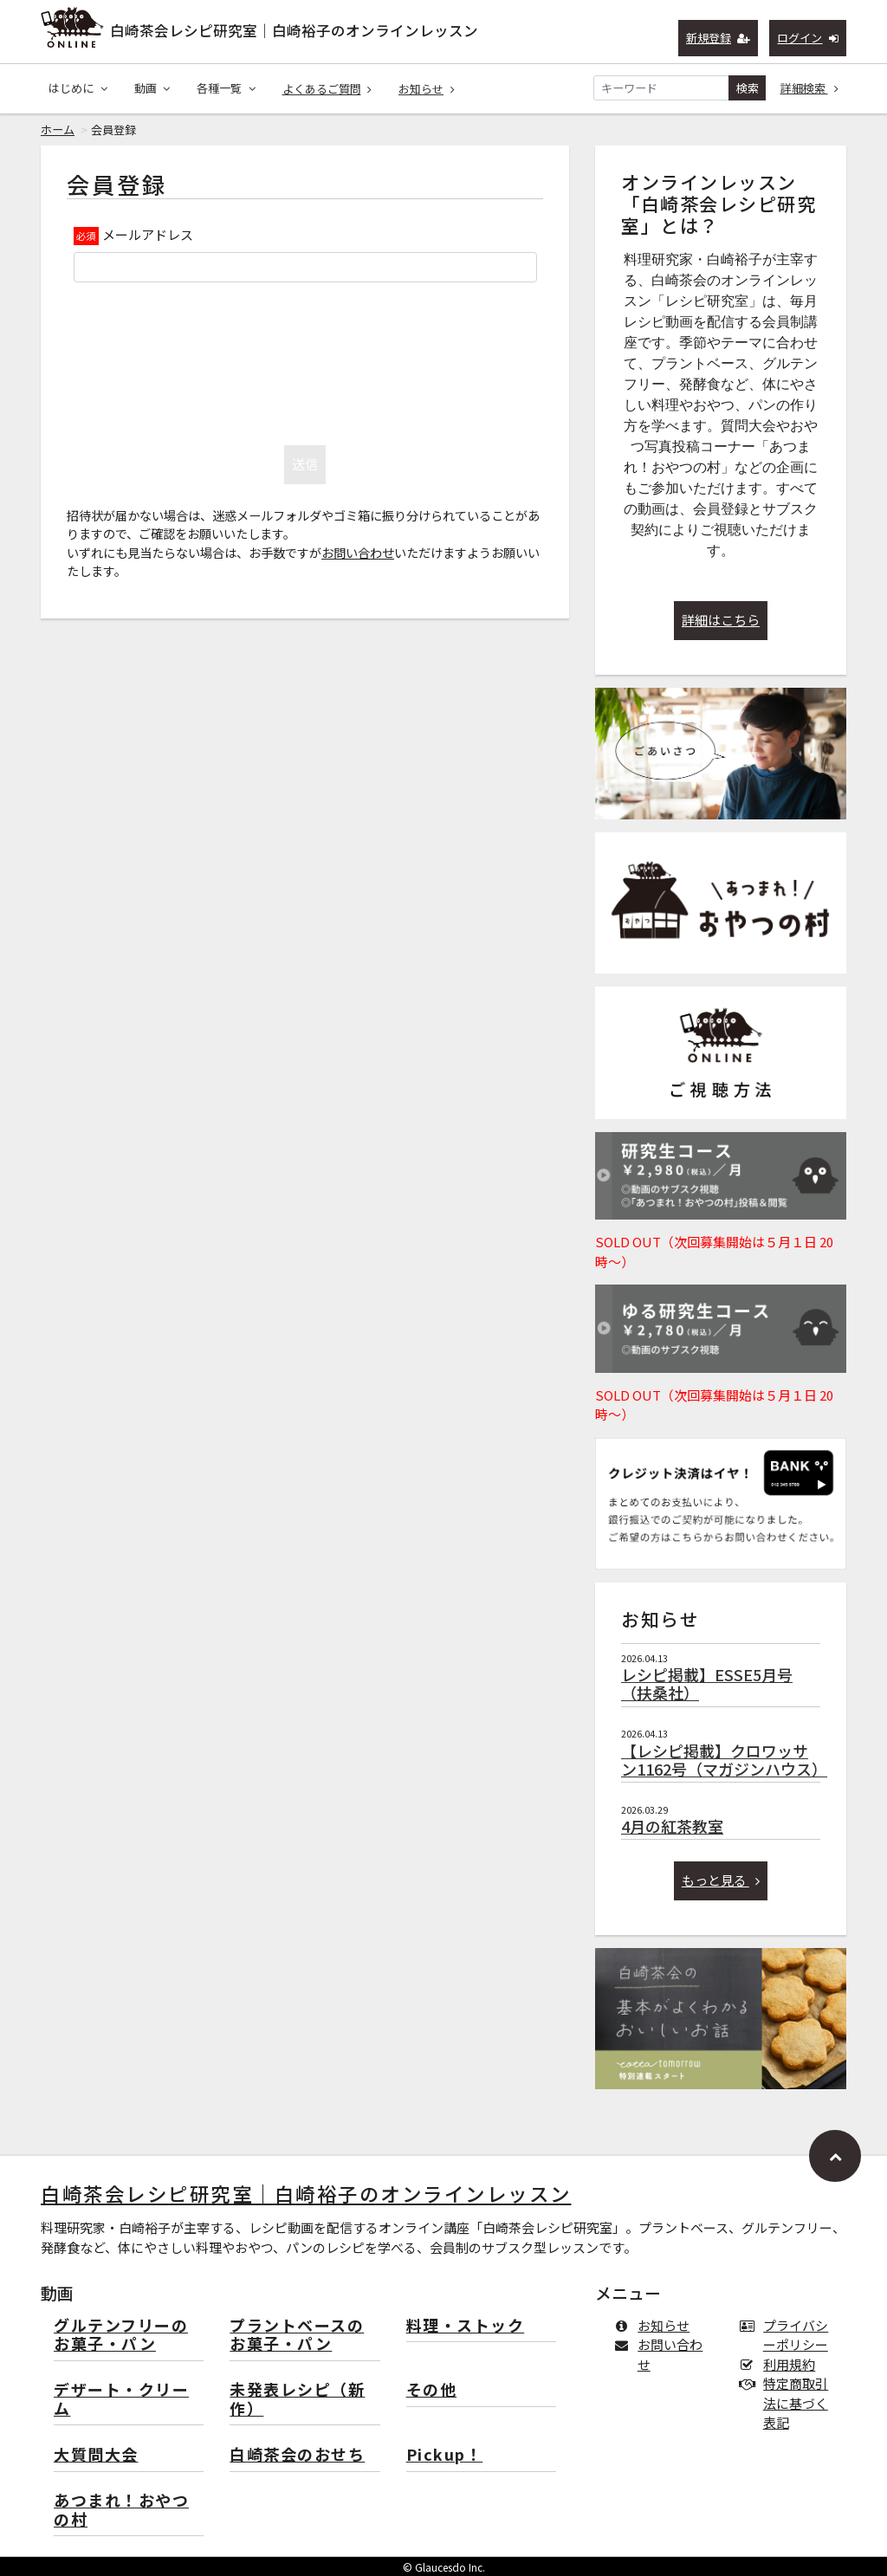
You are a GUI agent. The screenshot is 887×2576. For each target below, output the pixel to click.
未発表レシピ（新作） (297, 2399)
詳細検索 (809, 88)
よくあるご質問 (327, 89)
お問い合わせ (357, 552)
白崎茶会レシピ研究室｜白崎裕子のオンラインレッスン (294, 30)
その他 (431, 2390)
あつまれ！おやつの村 (121, 2510)
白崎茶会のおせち (297, 2455)
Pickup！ (444, 2455)
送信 (305, 464)
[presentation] (305, 359)
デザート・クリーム (121, 2399)
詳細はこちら (721, 620)
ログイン (807, 37)
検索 (747, 88)
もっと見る (721, 1880)
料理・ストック (465, 2326)
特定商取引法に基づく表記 (787, 2402)
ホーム (57, 129)
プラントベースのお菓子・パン (297, 2335)
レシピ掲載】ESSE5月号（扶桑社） (707, 1684)
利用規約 (781, 2364)
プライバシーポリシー (787, 2335)
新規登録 (718, 37)
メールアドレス (147, 234)
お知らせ (426, 89)
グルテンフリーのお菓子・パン (121, 2335)
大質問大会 (96, 2455)
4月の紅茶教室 (672, 1826)
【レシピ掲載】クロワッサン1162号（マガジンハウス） (724, 1760)
